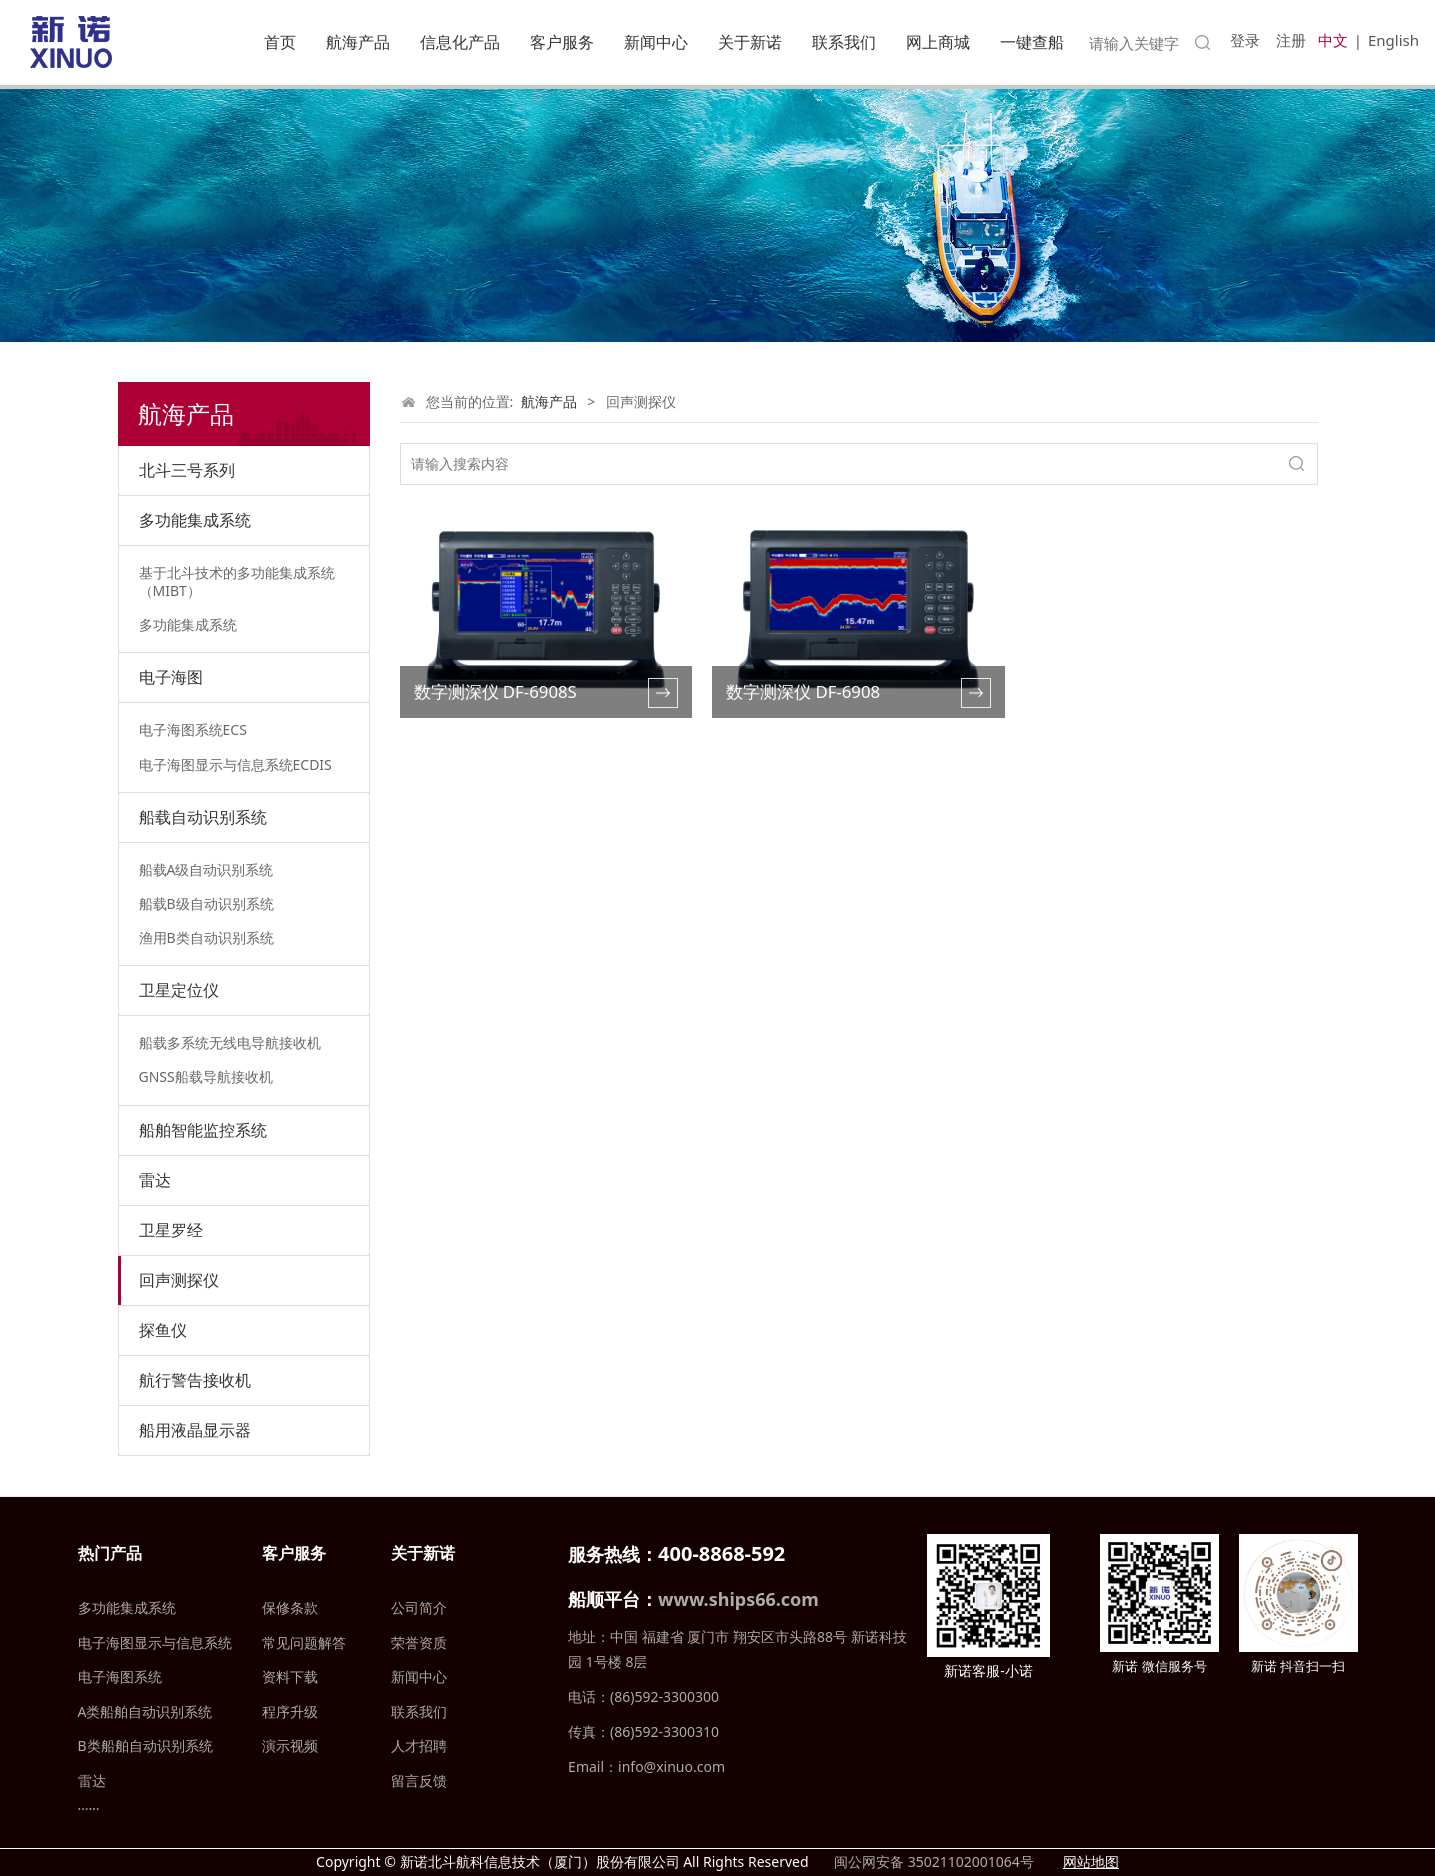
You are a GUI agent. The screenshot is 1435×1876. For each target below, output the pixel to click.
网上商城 (938, 42)
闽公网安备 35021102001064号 (931, 1861)
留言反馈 (419, 1780)
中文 (1333, 40)
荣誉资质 (419, 1642)
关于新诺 (750, 42)
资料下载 (290, 1676)
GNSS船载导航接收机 (206, 1076)
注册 (1291, 40)
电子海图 (171, 677)
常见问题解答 (304, 1642)
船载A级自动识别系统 (206, 869)
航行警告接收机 (195, 1380)
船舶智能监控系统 (203, 1130)
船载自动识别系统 (203, 817)
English (1393, 40)
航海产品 (358, 42)
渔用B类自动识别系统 (206, 937)
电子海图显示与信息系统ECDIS (235, 764)
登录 (1245, 40)
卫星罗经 (171, 1230)
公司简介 (419, 1607)
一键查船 (1032, 42)
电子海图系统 (120, 1676)
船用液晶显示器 (195, 1430)
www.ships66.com (738, 1599)
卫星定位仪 (179, 990)
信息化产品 (460, 42)
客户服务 (562, 42)
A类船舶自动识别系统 (145, 1711)
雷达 (155, 1180)
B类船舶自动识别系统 (145, 1745)
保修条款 (290, 1607)
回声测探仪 (179, 1280)
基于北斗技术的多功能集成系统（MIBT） (237, 581)
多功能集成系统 (195, 520)
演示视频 (290, 1745)
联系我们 (844, 42)
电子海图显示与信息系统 (155, 1642)
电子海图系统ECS (193, 729)
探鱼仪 (163, 1330)
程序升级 (290, 1711)
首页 (280, 42)
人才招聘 (419, 1745)
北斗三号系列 (187, 470)
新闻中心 (656, 42)
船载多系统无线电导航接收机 (230, 1042)
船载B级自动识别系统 (206, 903)
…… (89, 1804)
